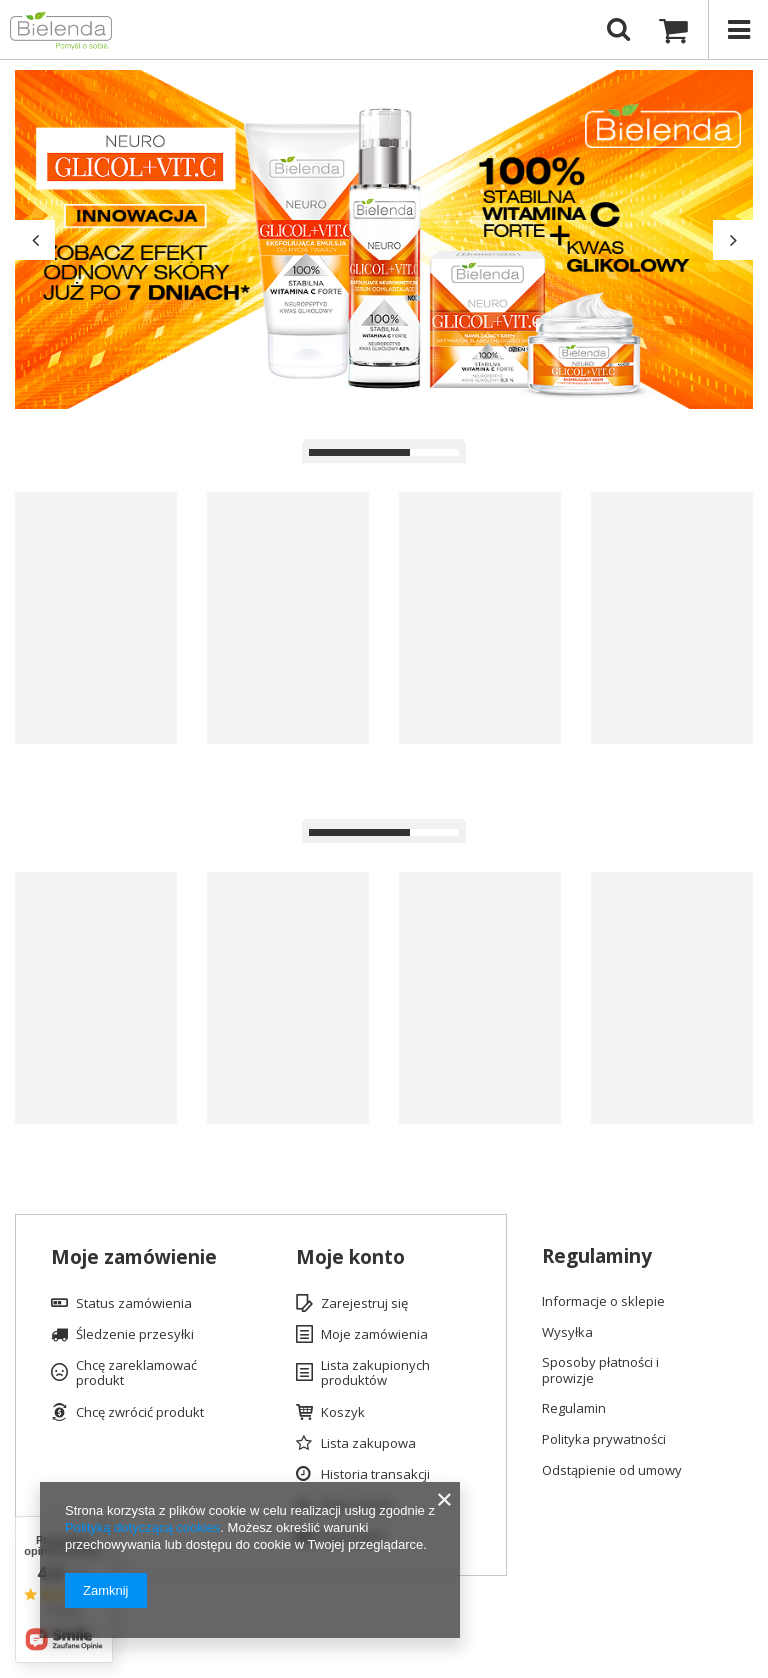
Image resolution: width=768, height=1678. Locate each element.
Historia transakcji (375, 1475)
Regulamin (574, 1409)
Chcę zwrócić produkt (140, 1413)
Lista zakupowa (368, 1444)
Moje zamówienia (374, 1335)
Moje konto (350, 1257)
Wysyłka (567, 1333)
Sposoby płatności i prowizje (600, 1370)
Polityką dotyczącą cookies (142, 1527)
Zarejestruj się (364, 1304)
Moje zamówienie (134, 1257)
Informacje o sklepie (603, 1302)
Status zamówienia (134, 1304)
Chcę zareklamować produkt (136, 1373)
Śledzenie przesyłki (135, 1335)
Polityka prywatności (604, 1440)
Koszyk (343, 1413)
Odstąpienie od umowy (612, 1471)
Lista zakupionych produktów (375, 1373)
